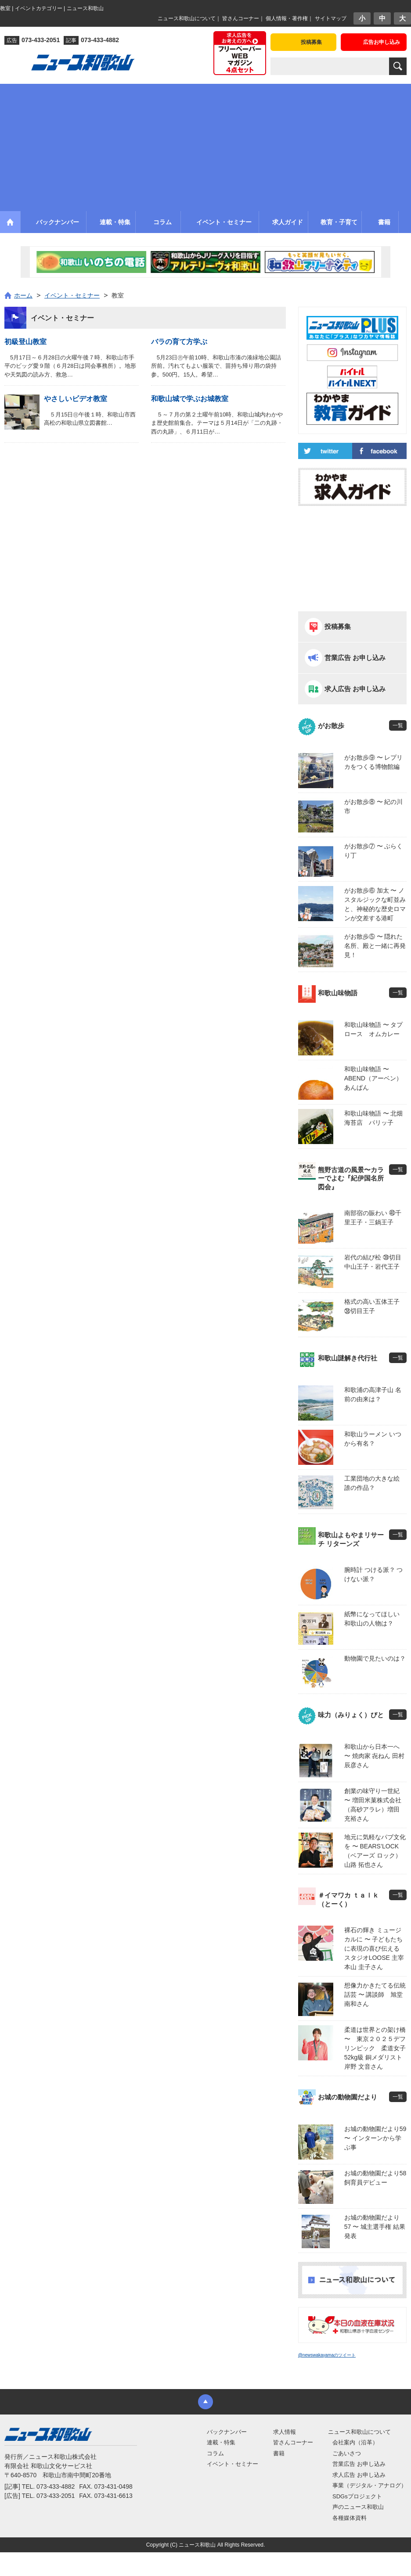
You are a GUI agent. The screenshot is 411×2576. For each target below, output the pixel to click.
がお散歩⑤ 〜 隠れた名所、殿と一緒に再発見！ (375, 945)
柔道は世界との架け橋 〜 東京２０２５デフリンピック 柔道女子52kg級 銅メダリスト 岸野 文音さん (375, 2048)
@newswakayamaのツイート (327, 2355)
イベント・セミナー (232, 2464)
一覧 (398, 725)
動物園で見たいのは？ (375, 1658)
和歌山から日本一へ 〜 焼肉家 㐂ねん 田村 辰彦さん (374, 1756)
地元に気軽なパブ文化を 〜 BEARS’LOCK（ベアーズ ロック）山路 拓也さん (375, 1850)
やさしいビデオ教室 (75, 398)
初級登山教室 (25, 341)
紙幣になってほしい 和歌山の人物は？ (372, 1619)
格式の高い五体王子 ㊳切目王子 (372, 1306)
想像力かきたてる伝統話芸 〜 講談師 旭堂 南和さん (375, 1994)
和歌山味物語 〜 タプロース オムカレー (373, 1029)
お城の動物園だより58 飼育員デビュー (375, 2178)
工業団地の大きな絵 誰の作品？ (372, 1483)
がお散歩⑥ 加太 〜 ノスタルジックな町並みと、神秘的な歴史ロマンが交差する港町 (375, 904)
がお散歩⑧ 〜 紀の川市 (373, 806)
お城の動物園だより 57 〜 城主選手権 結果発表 (374, 2226)
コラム (215, 2453)
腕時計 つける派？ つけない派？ (373, 1574)
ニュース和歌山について (187, 18)
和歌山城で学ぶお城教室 (189, 398)
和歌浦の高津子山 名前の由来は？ (372, 1394)
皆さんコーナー (240, 18)
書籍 (279, 2453)
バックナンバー (227, 2432)
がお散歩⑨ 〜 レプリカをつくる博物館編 (373, 762)
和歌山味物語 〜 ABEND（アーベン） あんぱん (375, 1078)
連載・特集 (221, 2442)
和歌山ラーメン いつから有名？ (372, 1439)
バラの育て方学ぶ (179, 341)
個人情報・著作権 (287, 18)
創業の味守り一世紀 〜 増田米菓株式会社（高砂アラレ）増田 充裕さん (372, 1804)
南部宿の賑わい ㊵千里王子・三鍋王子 (372, 1217)
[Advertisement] (205, 145)
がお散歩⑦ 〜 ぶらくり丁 (373, 851)
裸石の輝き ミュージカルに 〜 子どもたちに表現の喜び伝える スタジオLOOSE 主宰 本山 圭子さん (375, 1948)
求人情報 (284, 2432)
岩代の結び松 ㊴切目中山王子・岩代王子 (372, 1262)
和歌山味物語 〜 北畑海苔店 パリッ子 (373, 1118)
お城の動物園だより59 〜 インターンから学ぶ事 (375, 2138)
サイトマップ (330, 18)
